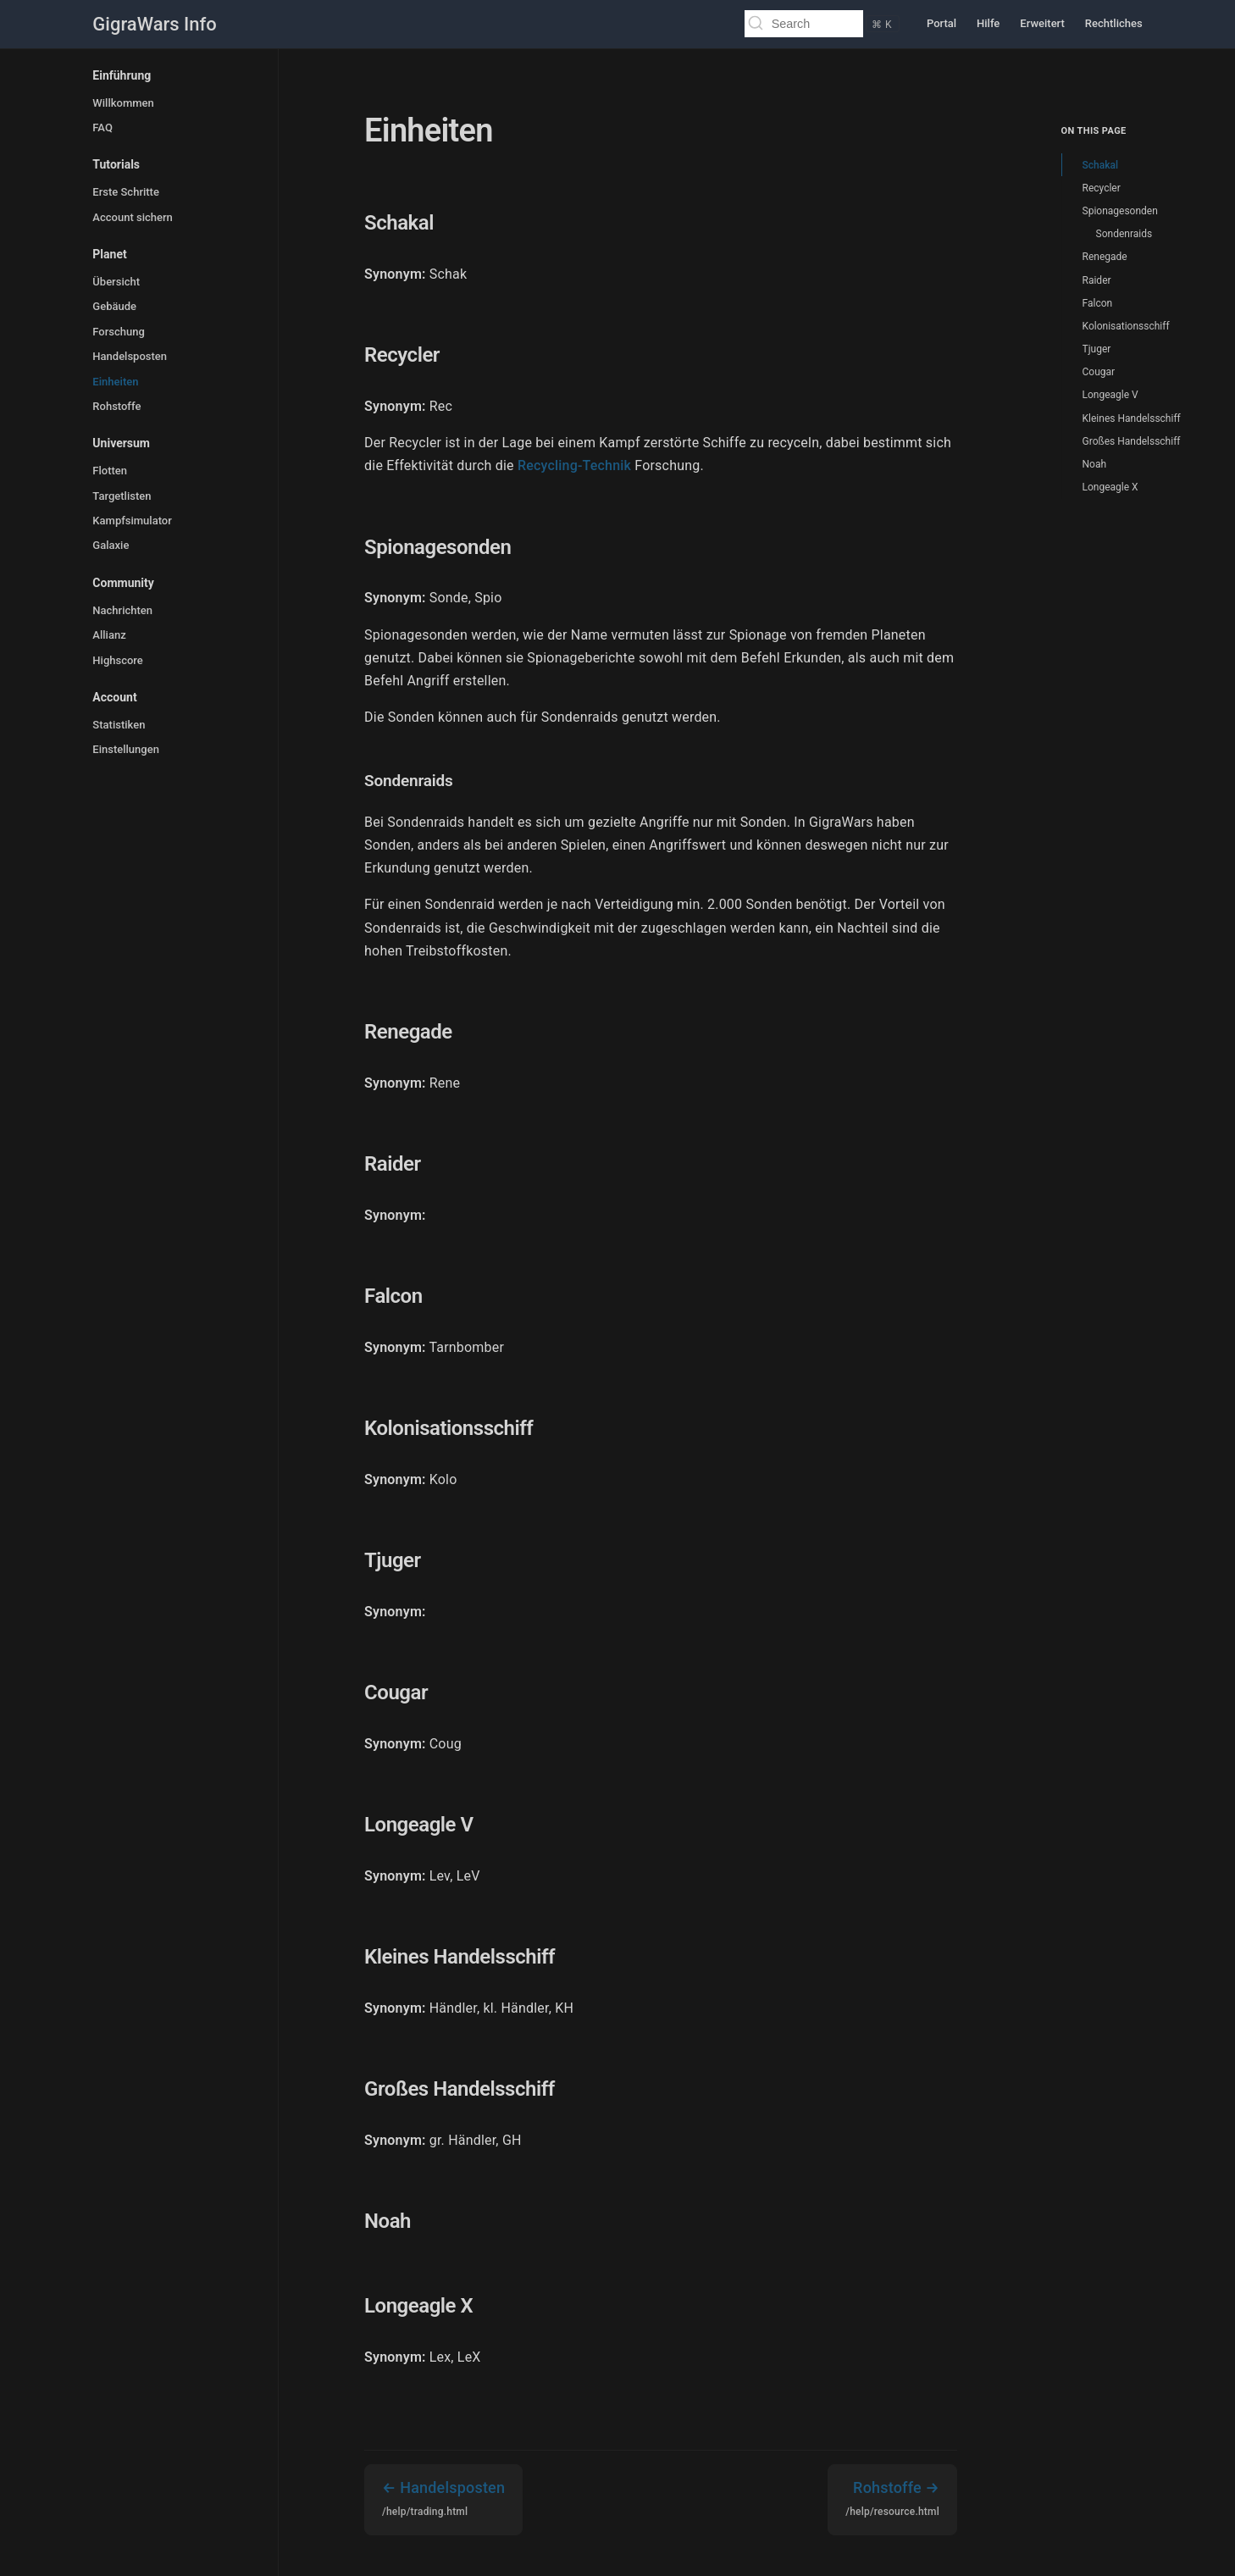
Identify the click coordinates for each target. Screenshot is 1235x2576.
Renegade (1105, 257)
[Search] (795, 23)
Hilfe (988, 23)
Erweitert (1042, 23)
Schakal (1100, 165)
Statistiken (118, 724)
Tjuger (1097, 349)
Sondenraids (1124, 234)
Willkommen (122, 103)
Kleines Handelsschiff (1132, 418)
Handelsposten (129, 356)
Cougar (1099, 372)
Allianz (108, 635)
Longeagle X (1110, 487)
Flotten (109, 470)
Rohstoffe (116, 406)
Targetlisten (121, 496)
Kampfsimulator (131, 520)
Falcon (1098, 303)
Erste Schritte (125, 192)
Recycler (1102, 188)
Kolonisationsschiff (1126, 326)
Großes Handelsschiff (1132, 441)
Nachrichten (122, 610)
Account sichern (132, 217)
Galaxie (110, 545)
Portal (941, 23)
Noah (1095, 464)
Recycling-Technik (574, 465)
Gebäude (114, 306)
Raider (1097, 280)
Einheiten (115, 381)
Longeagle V (1110, 395)
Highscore (117, 660)
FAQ (102, 127)
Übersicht (116, 281)
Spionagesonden (1120, 211)
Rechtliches (1114, 23)
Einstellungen (125, 749)
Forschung (118, 331)
